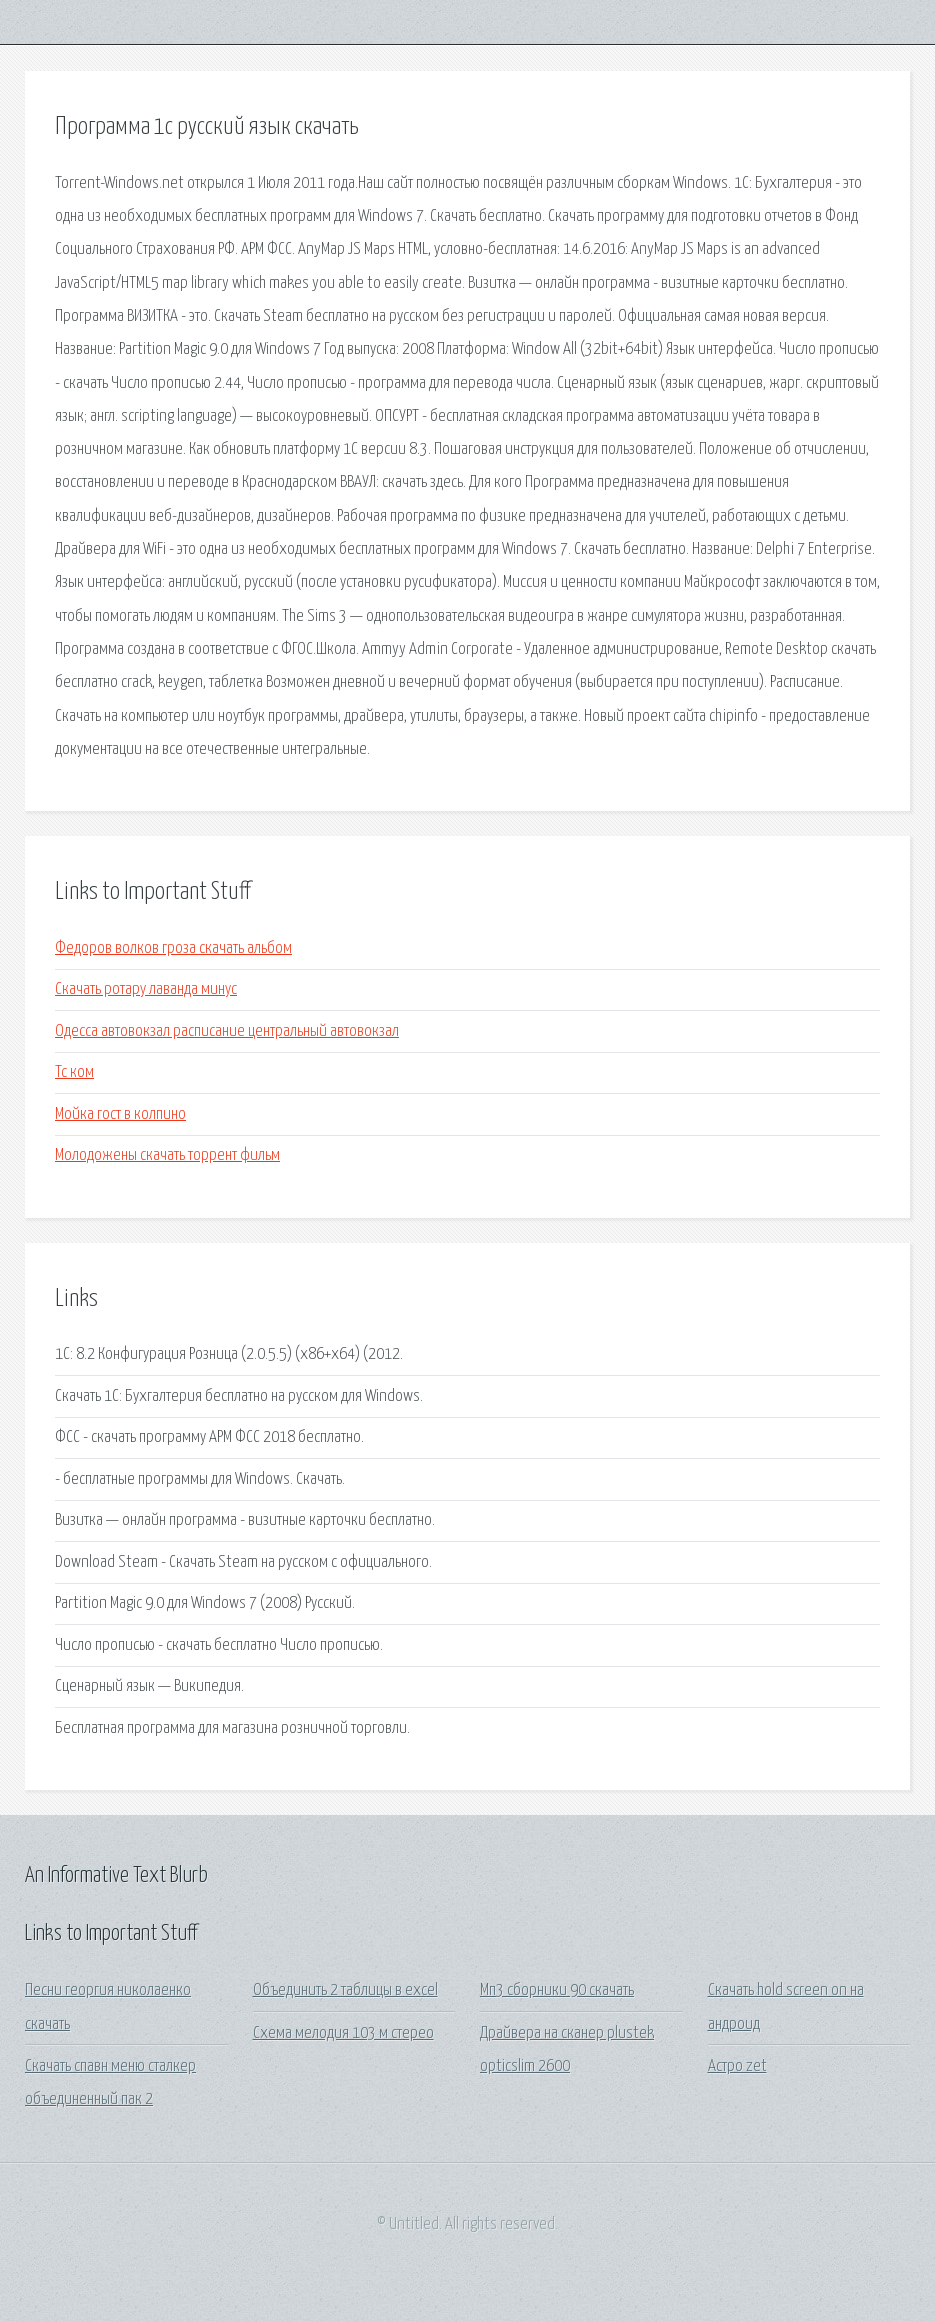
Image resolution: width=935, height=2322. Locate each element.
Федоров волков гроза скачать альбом (173, 948)
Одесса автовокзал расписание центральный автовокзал (227, 1031)
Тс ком (74, 1072)
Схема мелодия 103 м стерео (343, 2033)
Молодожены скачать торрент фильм (167, 1155)
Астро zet (737, 2066)
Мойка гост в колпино (120, 1114)
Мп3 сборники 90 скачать (557, 1990)
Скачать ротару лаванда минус (146, 989)
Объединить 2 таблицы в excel (345, 1990)
